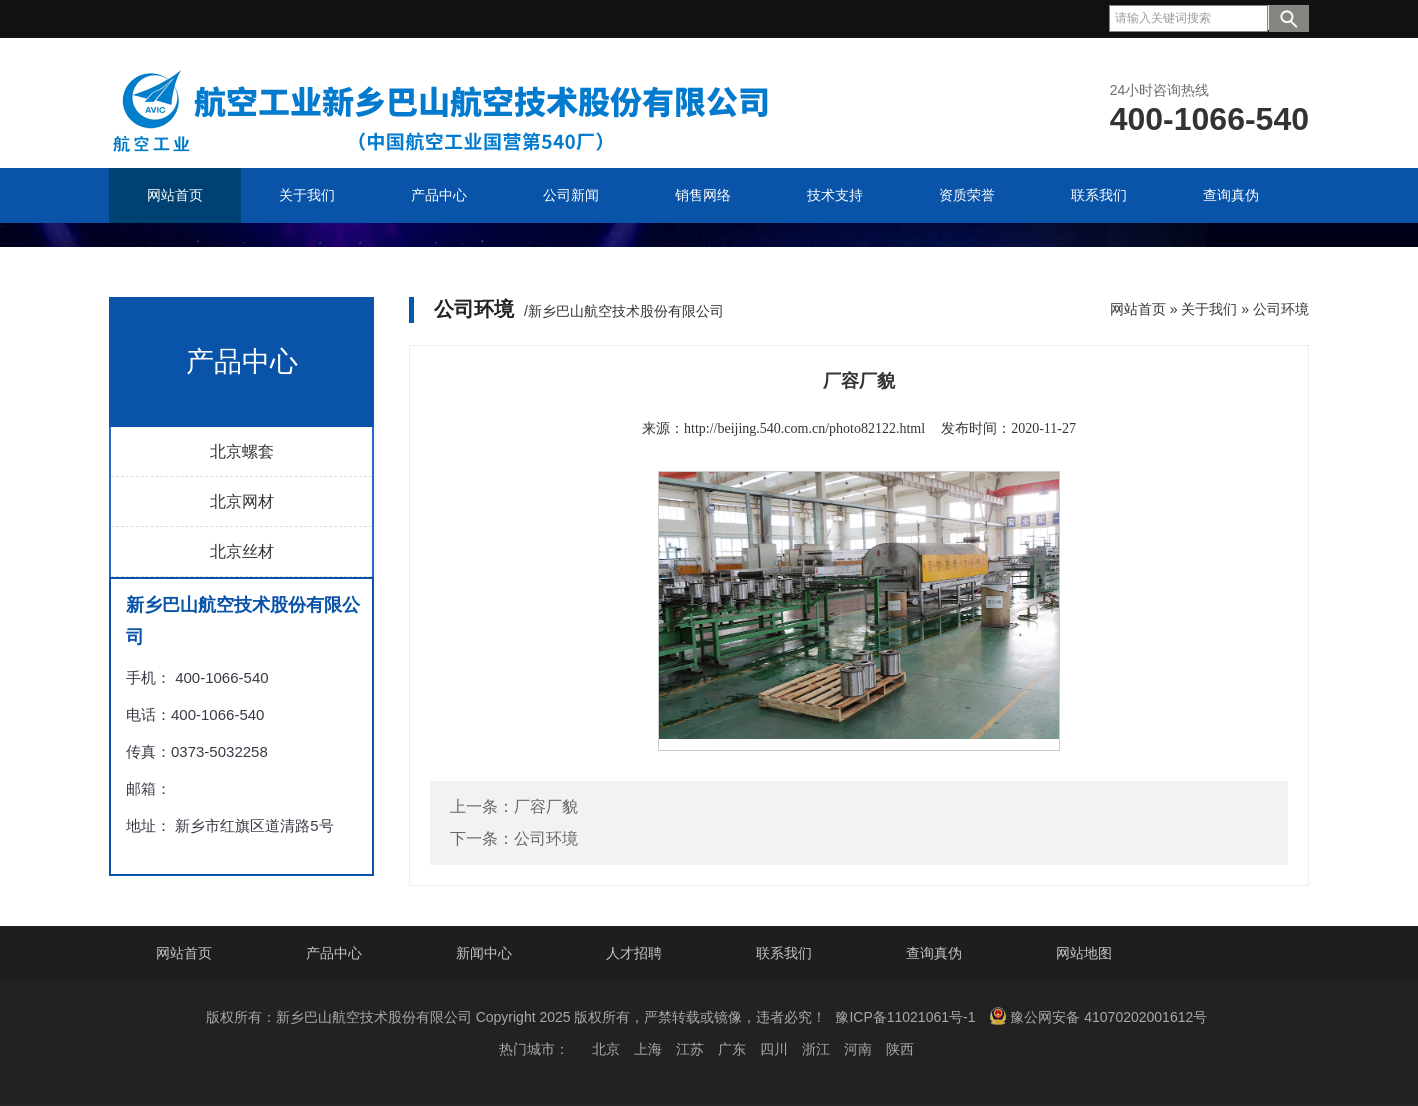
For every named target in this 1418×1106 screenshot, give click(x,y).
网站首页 (1138, 309)
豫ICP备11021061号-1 (905, 1017)
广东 (732, 1049)
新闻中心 (484, 953)
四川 (774, 1049)
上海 (648, 1049)
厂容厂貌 (546, 806)
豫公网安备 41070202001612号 (1098, 1016)
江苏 (690, 1049)
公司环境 (1281, 309)
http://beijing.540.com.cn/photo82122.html (804, 428)
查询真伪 (934, 953)
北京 (606, 1049)
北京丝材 (242, 551)
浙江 (816, 1049)
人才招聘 (634, 953)
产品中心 (334, 953)
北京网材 (242, 501)
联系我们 (784, 953)
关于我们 (1209, 309)
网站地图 (1084, 953)
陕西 (900, 1049)
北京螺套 (242, 451)
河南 (858, 1049)
